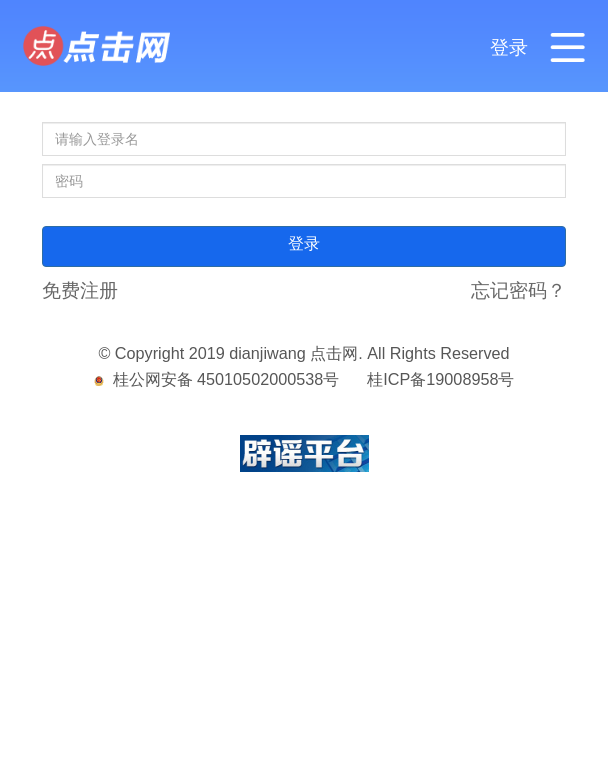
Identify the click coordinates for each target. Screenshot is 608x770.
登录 (509, 47)
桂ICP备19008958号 (440, 379)
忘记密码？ (518, 290)
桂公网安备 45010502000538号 (217, 379)
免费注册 (80, 290)
